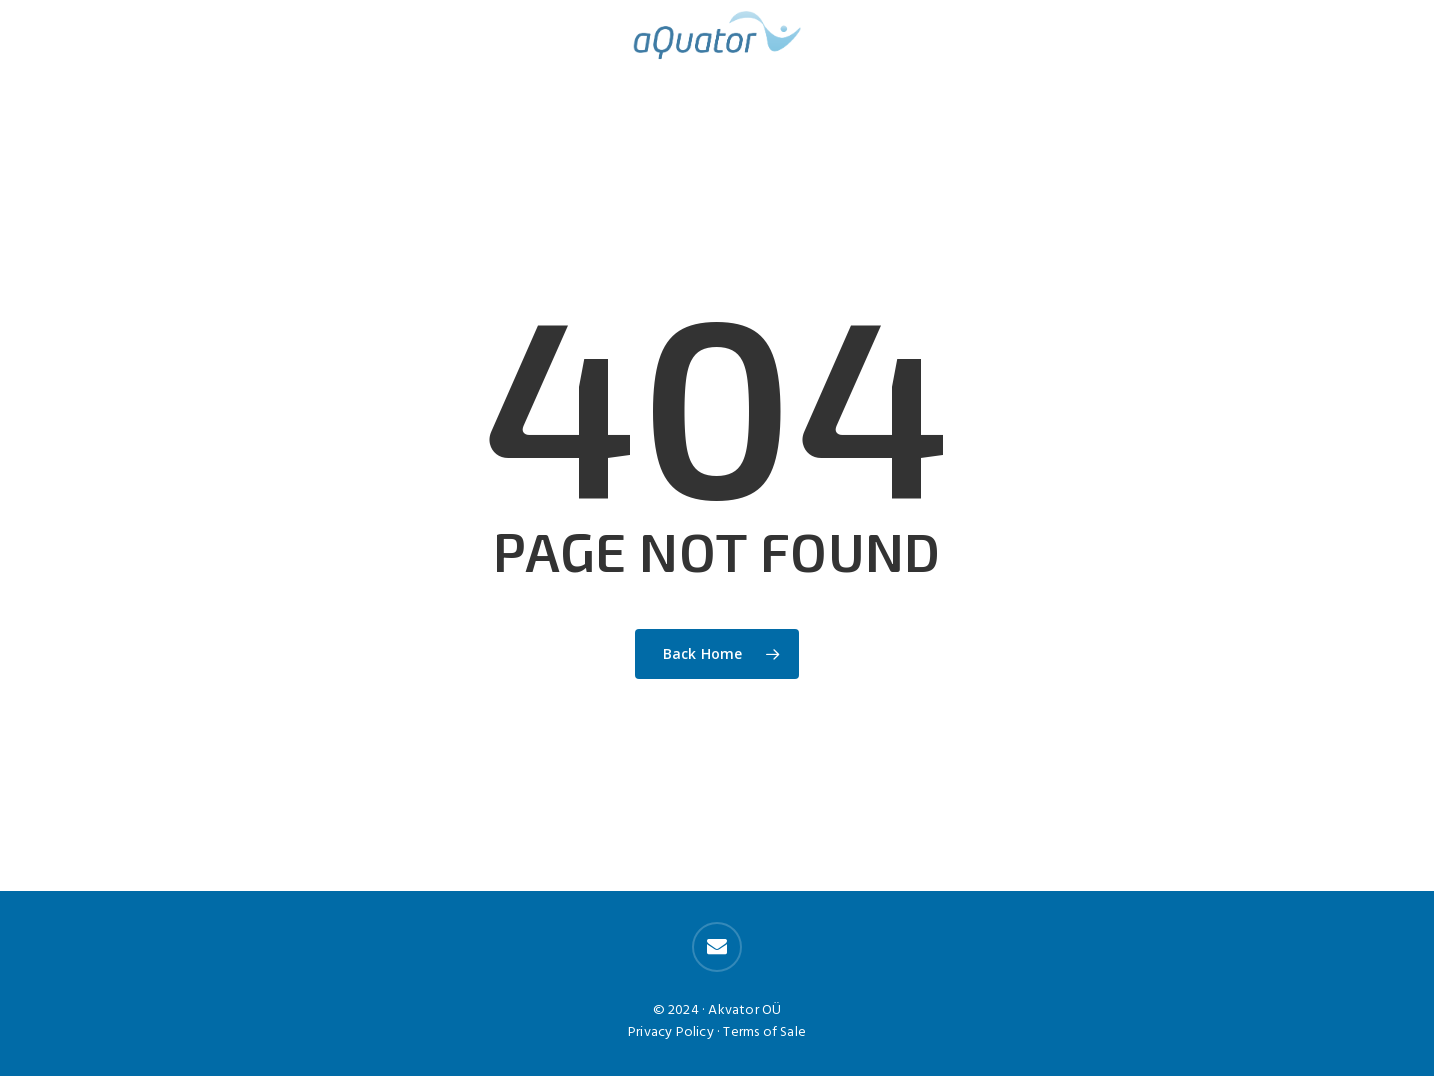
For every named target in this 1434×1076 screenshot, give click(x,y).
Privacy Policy (671, 1032)
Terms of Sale (764, 1032)
